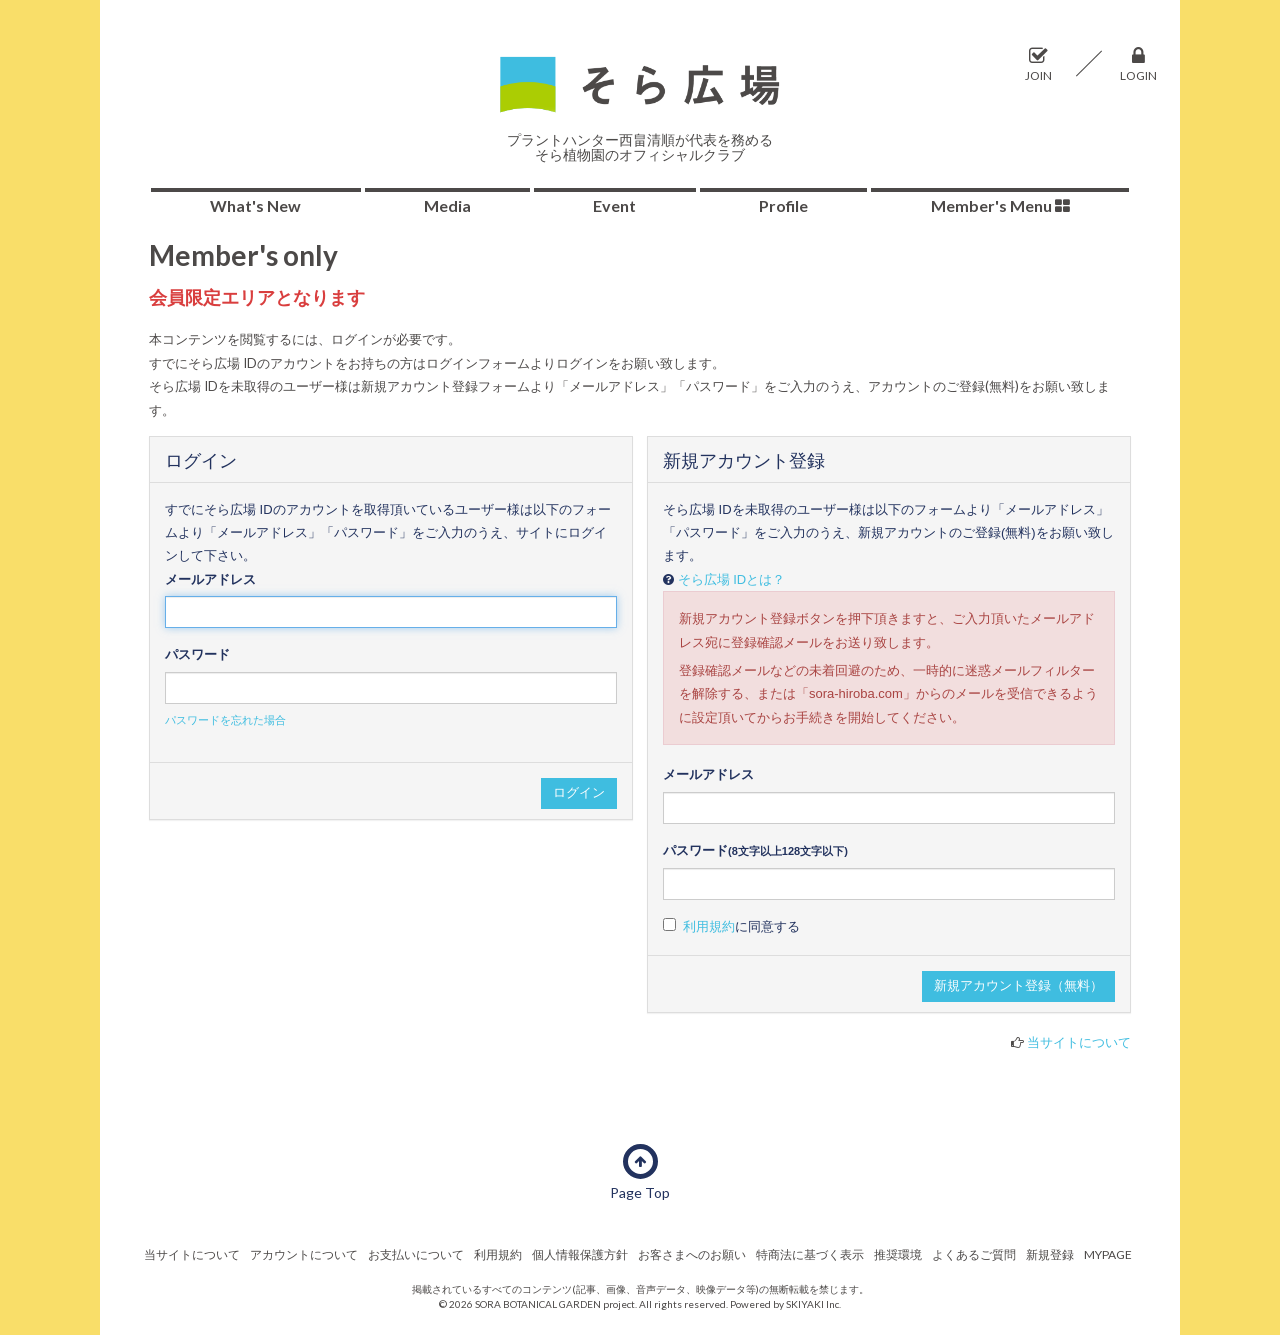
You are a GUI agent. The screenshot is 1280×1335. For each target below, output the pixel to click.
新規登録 (1050, 1254)
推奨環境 (898, 1254)
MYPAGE (1108, 1254)
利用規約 (709, 926)
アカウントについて (304, 1254)
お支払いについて (416, 1254)
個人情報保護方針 (580, 1254)
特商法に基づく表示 (810, 1254)
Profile (783, 205)
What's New (255, 205)
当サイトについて (1079, 1042)
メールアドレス (210, 579)
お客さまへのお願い (692, 1254)
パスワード (197, 654)
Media (447, 205)
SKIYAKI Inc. (813, 1304)
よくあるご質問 (974, 1254)
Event (614, 205)
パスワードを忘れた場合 (225, 720)
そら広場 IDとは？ (732, 579)
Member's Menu (1000, 205)
